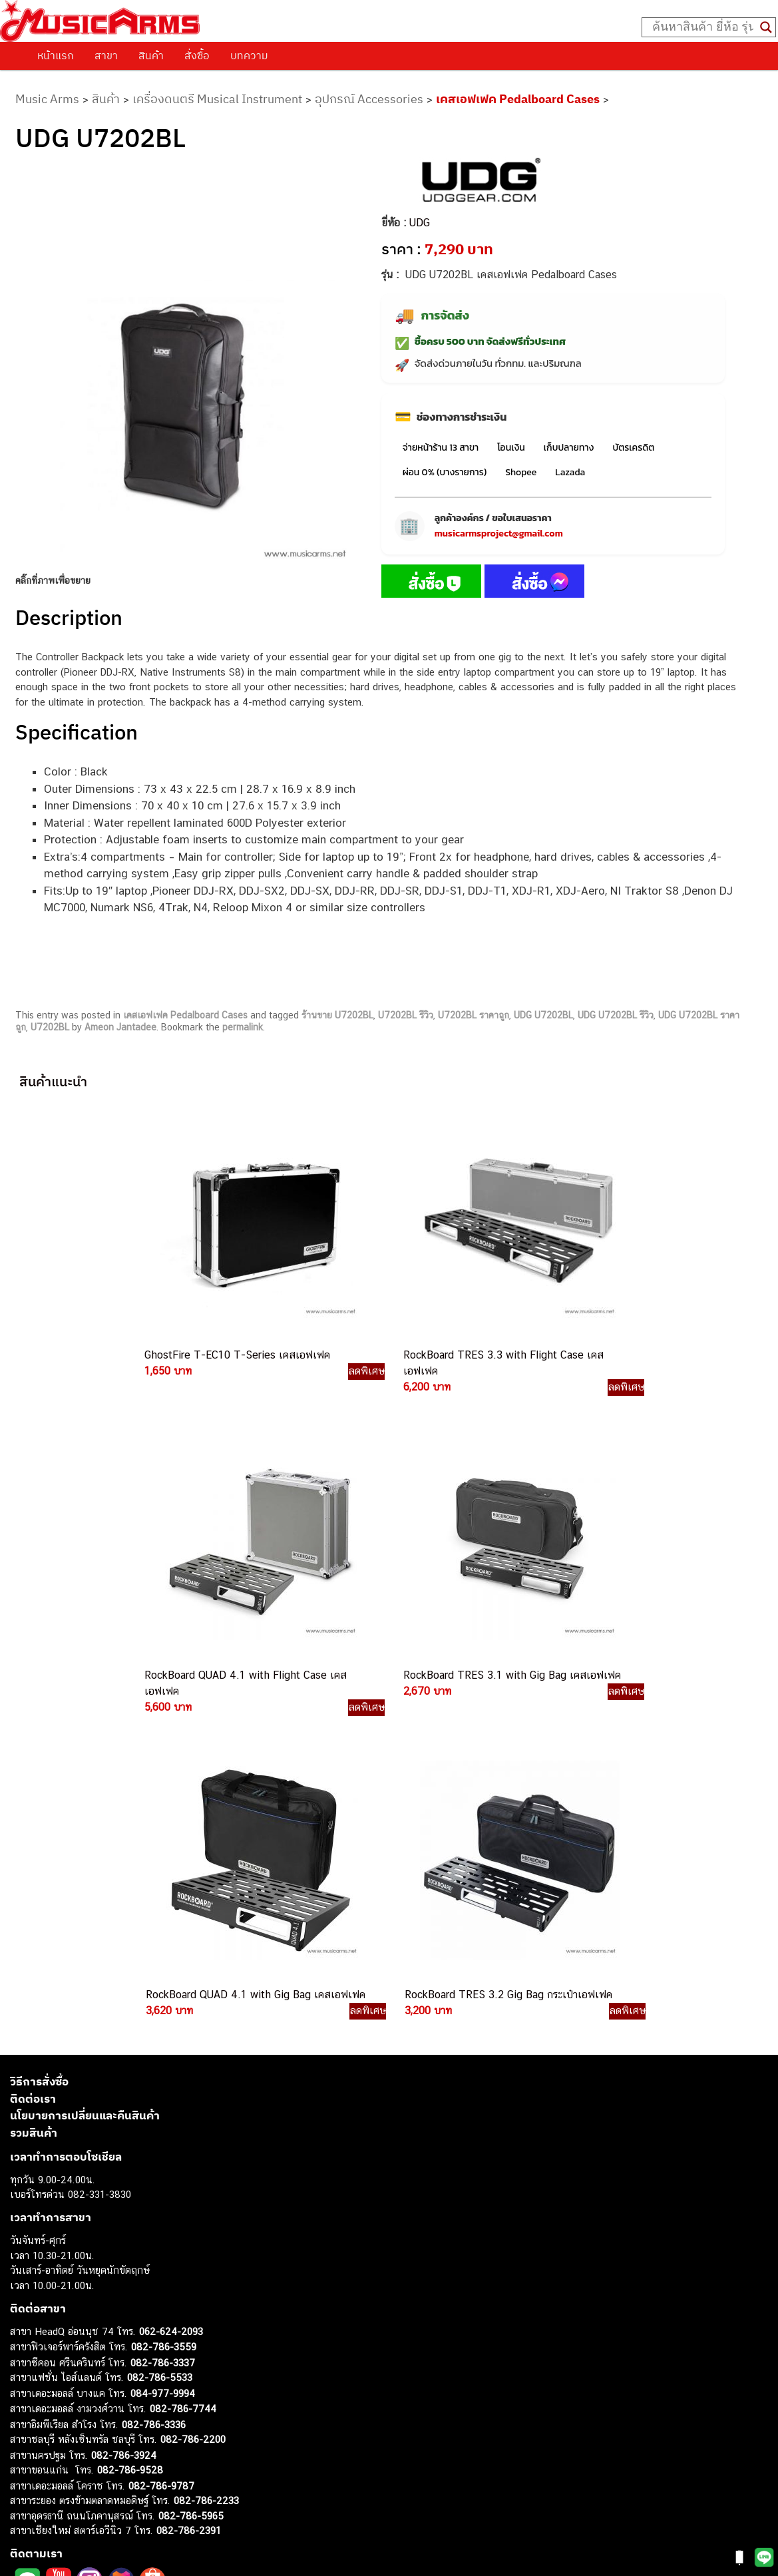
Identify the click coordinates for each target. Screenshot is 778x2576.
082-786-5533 (159, 2045)
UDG (419, 244)
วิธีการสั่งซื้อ (39, 1750)
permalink (242, 1048)
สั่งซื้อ (197, 55)
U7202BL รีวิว (405, 1036)
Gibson (25, 2477)
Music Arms (47, 99)
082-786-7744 (183, 2077)
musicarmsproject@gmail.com (499, 555)
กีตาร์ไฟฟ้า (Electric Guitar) (67, 2343)
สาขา (106, 55)
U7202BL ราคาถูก (473, 1036)
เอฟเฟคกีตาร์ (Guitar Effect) (69, 2403)
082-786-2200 (193, 2107)
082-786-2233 (206, 2169)
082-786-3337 (162, 2030)
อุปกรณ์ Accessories (369, 99)
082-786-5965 (191, 2183)
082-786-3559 (163, 2015)
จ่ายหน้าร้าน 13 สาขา (441, 469)
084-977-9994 (162, 2061)
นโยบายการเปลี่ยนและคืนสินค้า (85, 1784)
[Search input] (702, 27)
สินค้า (151, 55)
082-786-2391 (188, 2199)
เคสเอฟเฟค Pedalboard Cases (518, 99)
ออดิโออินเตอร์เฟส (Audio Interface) (87, 2433)
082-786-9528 (130, 2138)
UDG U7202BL (543, 1036)
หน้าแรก (55, 55)
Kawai (23, 2507)
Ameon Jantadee (120, 1048)
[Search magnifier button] (766, 27)
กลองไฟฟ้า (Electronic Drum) (72, 2418)
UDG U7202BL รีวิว (616, 1036)
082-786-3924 (123, 2123)
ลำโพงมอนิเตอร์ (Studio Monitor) (79, 2448)
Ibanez (25, 2493)
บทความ (249, 55)
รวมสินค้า (33, 1800)
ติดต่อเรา (33, 1766)
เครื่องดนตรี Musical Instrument (217, 99)
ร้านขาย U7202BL (337, 1036)
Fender (25, 2463)
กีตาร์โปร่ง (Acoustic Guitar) (70, 2358)
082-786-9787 (161, 2153)
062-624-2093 (171, 1999)
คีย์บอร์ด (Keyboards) (55, 2373)
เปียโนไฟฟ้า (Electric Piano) (70, 2388)
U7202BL (50, 1048)
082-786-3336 (154, 2092)
